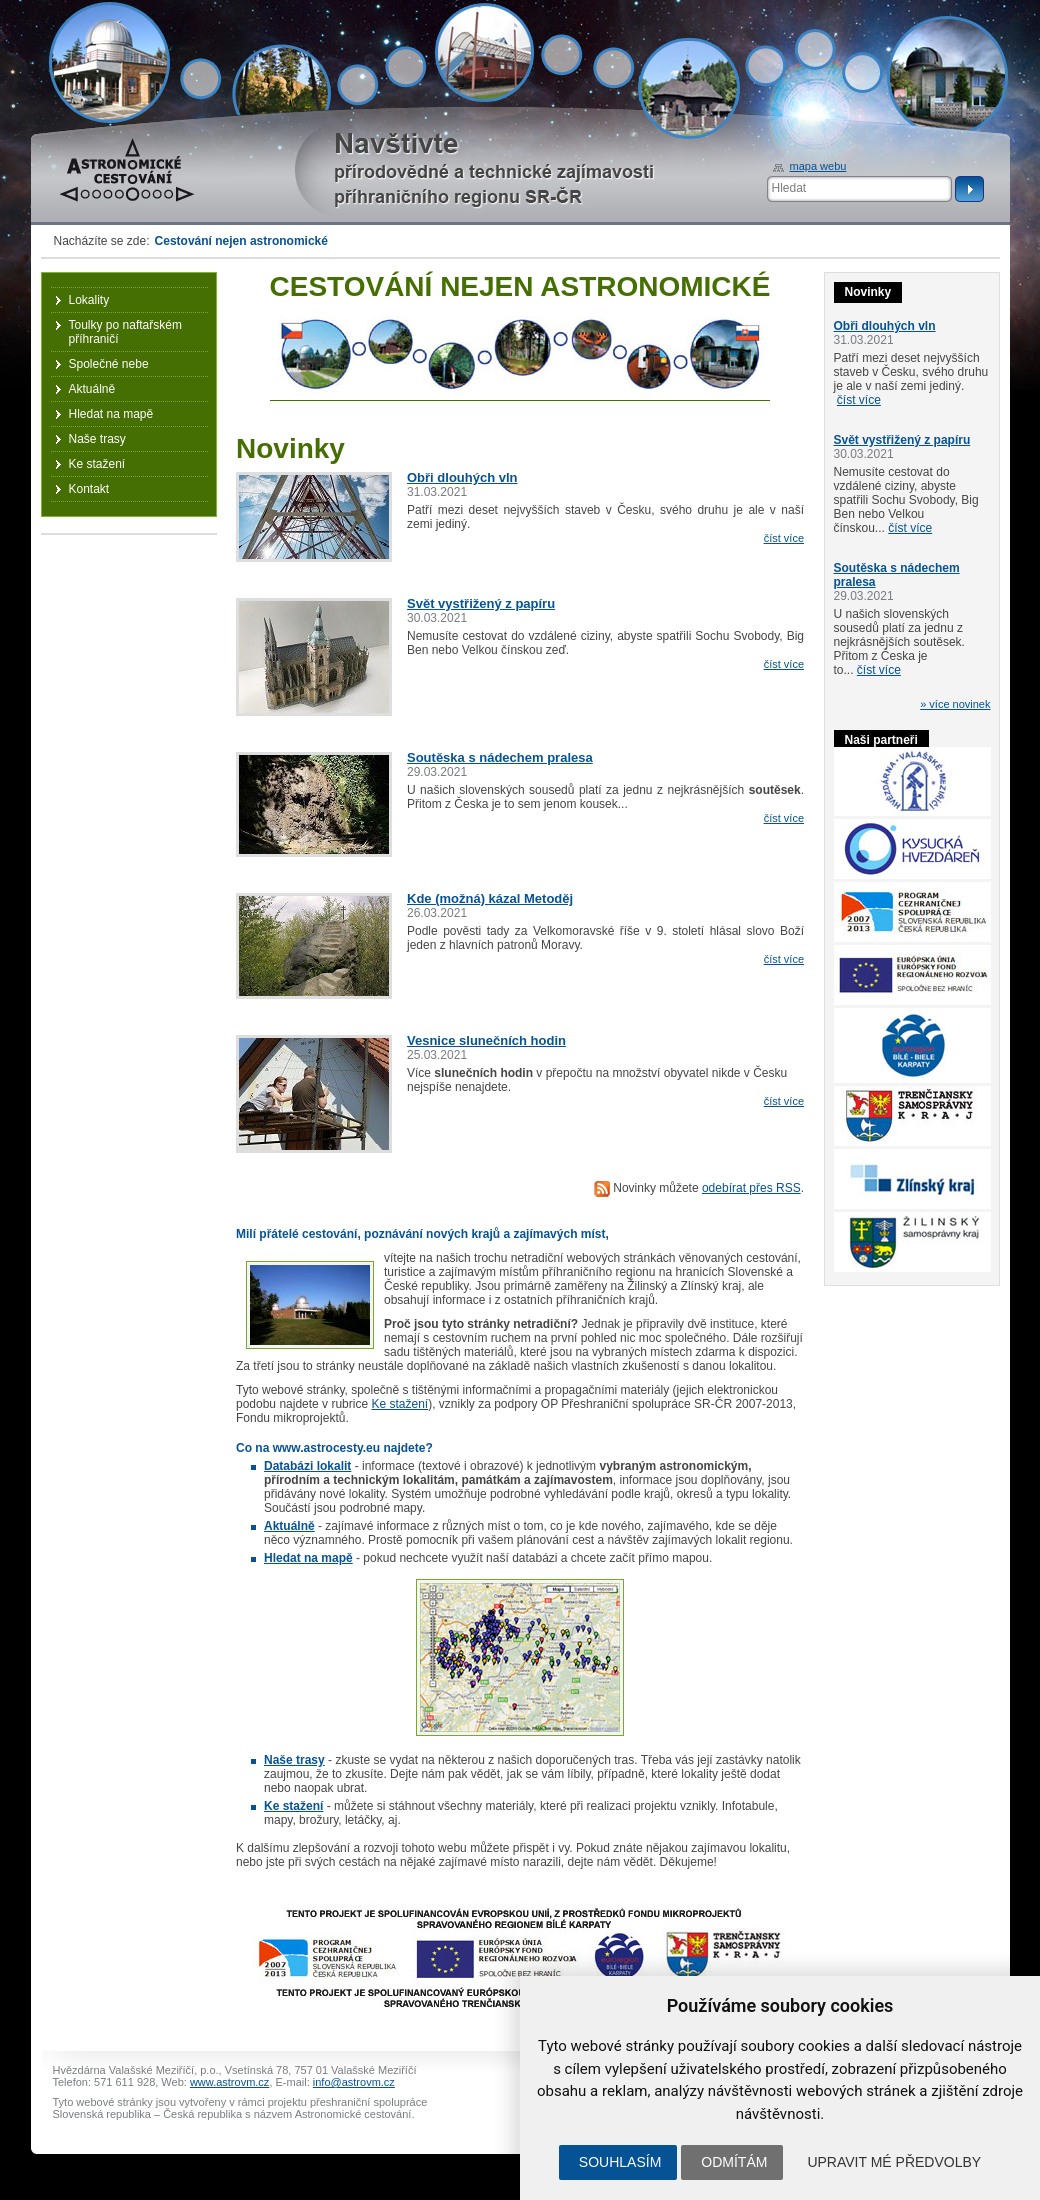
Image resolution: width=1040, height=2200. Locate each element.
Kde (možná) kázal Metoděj (490, 898)
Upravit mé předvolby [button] (894, 2162)
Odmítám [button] (734, 2162)
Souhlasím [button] (620, 2162)
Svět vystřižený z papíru (481, 603)
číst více (784, 538)
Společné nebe (109, 364)
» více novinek (955, 704)
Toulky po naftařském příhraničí (125, 332)
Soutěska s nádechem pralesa (500, 757)
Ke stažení (399, 1404)
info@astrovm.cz (354, 2082)
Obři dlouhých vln (462, 477)
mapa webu (818, 166)
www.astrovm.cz (229, 2082)
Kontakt (89, 489)
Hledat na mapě (111, 414)
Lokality (89, 300)
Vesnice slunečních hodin (486, 1040)
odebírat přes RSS (751, 1188)
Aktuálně (92, 389)
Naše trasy (97, 439)
